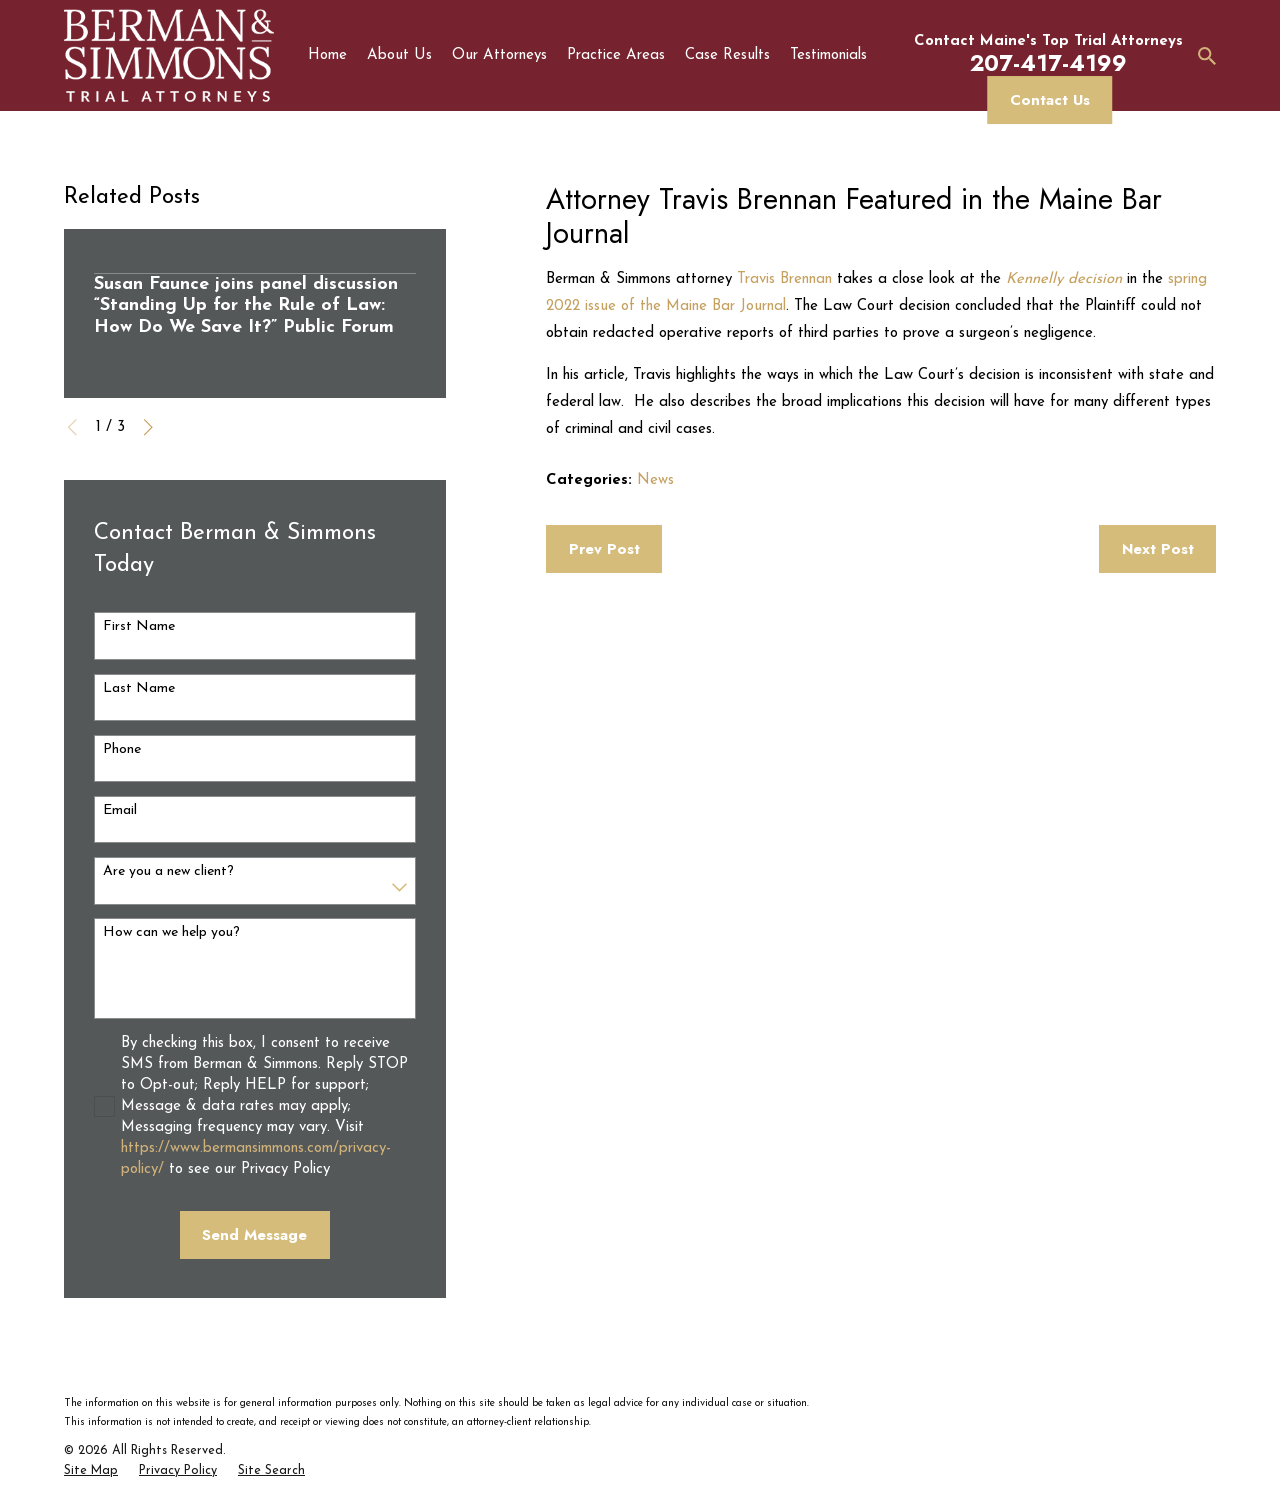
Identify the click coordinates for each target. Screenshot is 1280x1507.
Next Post (1158, 549)
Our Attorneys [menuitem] (499, 55)
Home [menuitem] (327, 55)
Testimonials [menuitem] (828, 55)
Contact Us (1050, 100)
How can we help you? (171, 932)
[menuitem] (91, 1472)
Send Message (254, 1235)
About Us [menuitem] (399, 55)
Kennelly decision (1064, 279)
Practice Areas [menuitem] (616, 55)
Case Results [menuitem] (727, 55)
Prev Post (604, 549)
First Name (139, 626)
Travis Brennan (784, 279)
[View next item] (148, 427)
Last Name (139, 688)
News (655, 480)
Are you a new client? (168, 871)
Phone (122, 749)
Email (120, 810)
